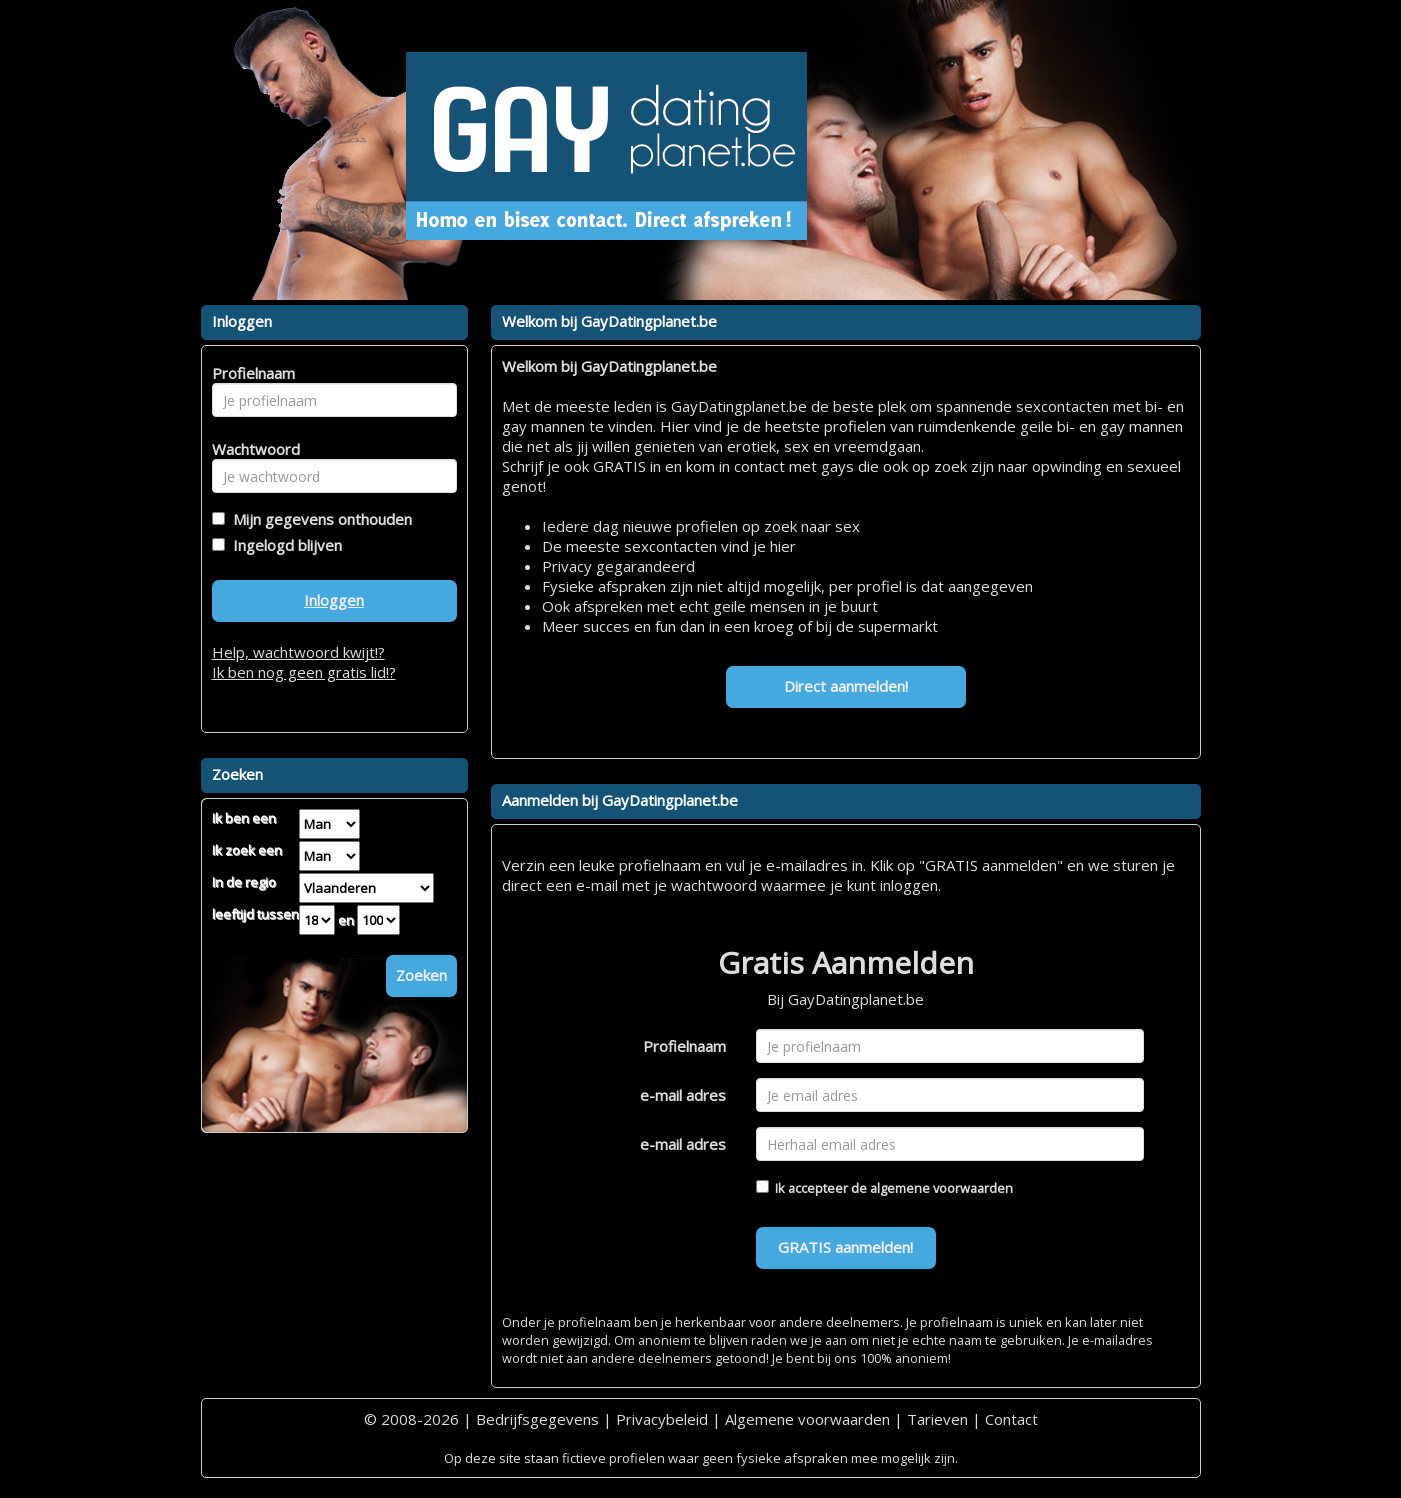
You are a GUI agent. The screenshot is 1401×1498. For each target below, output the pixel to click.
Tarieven (937, 1419)
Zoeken (421, 975)
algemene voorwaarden (941, 1188)
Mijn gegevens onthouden (318, 519)
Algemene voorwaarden (807, 1419)
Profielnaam (684, 1046)
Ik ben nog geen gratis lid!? (304, 672)
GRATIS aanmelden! (845, 1247)
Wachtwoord (250, 449)
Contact (1011, 1419)
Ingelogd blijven (283, 545)
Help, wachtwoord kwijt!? (298, 652)
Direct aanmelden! (846, 686)
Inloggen (334, 600)
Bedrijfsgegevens (537, 1419)
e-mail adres (683, 1095)
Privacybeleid (662, 1419)
